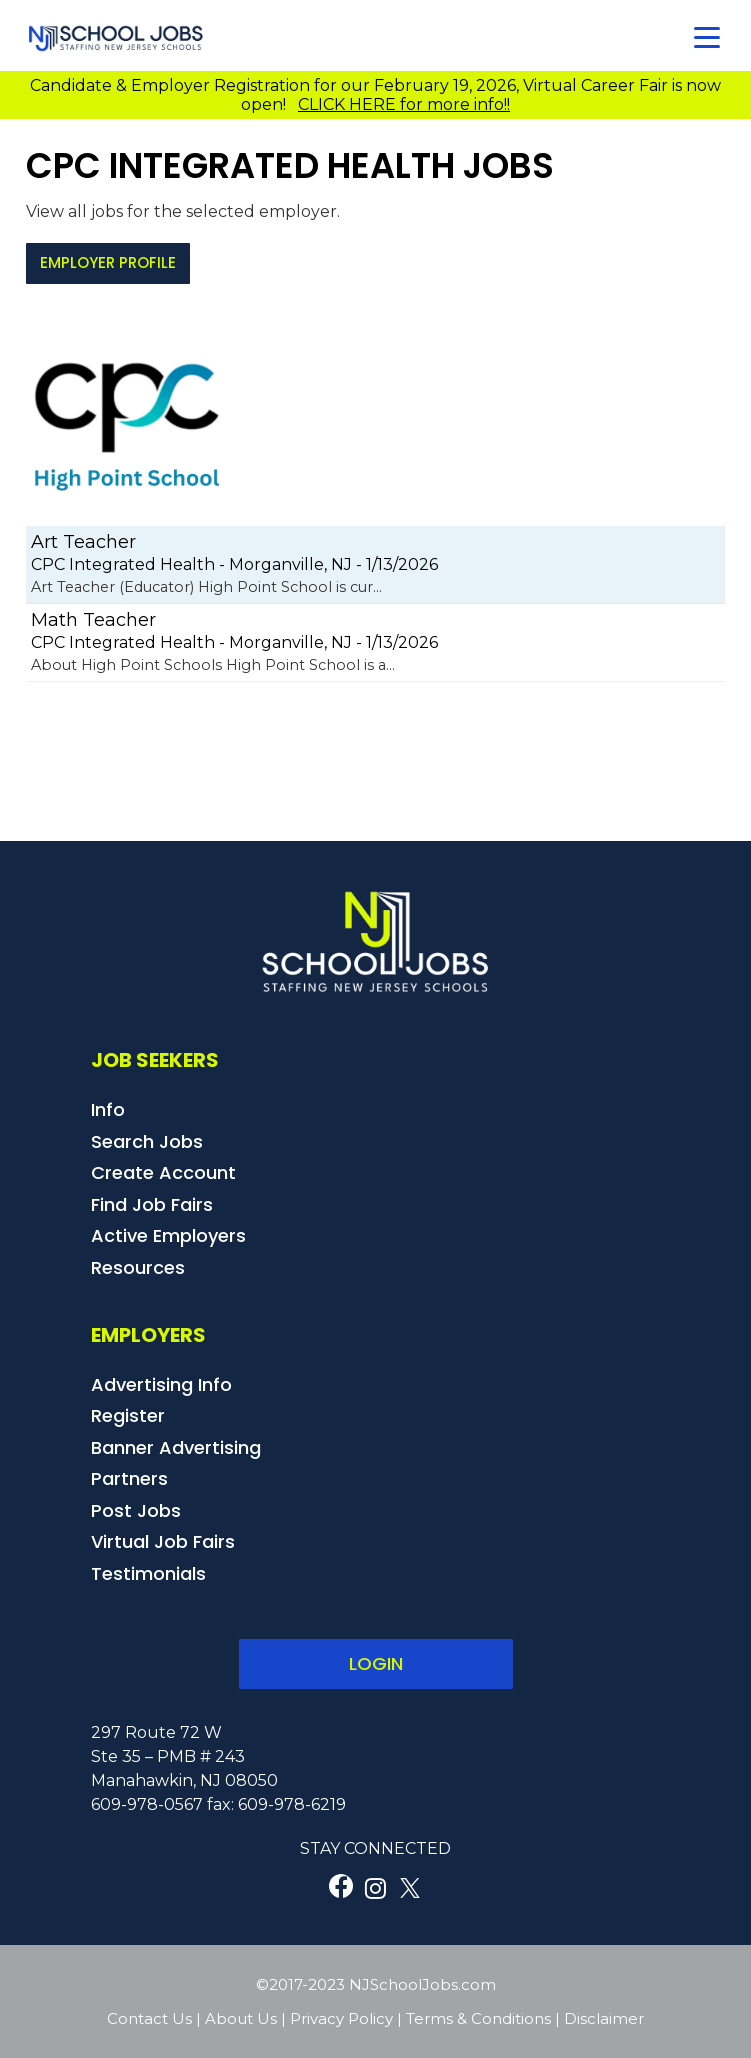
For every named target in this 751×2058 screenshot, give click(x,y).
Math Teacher (93, 620)
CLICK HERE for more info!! (404, 104)
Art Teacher (83, 542)
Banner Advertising (176, 1447)
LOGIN (376, 1663)
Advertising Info (161, 1384)
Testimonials (148, 1573)
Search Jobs (147, 1141)
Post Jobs (136, 1510)
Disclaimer (604, 2018)
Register (128, 1415)
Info (108, 1109)
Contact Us (149, 2018)
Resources (138, 1267)
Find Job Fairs (152, 1204)
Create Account (163, 1172)
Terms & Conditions (478, 2018)
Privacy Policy (341, 2018)
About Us (241, 2018)
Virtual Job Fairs (163, 1541)
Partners (129, 1478)
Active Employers (168, 1235)
